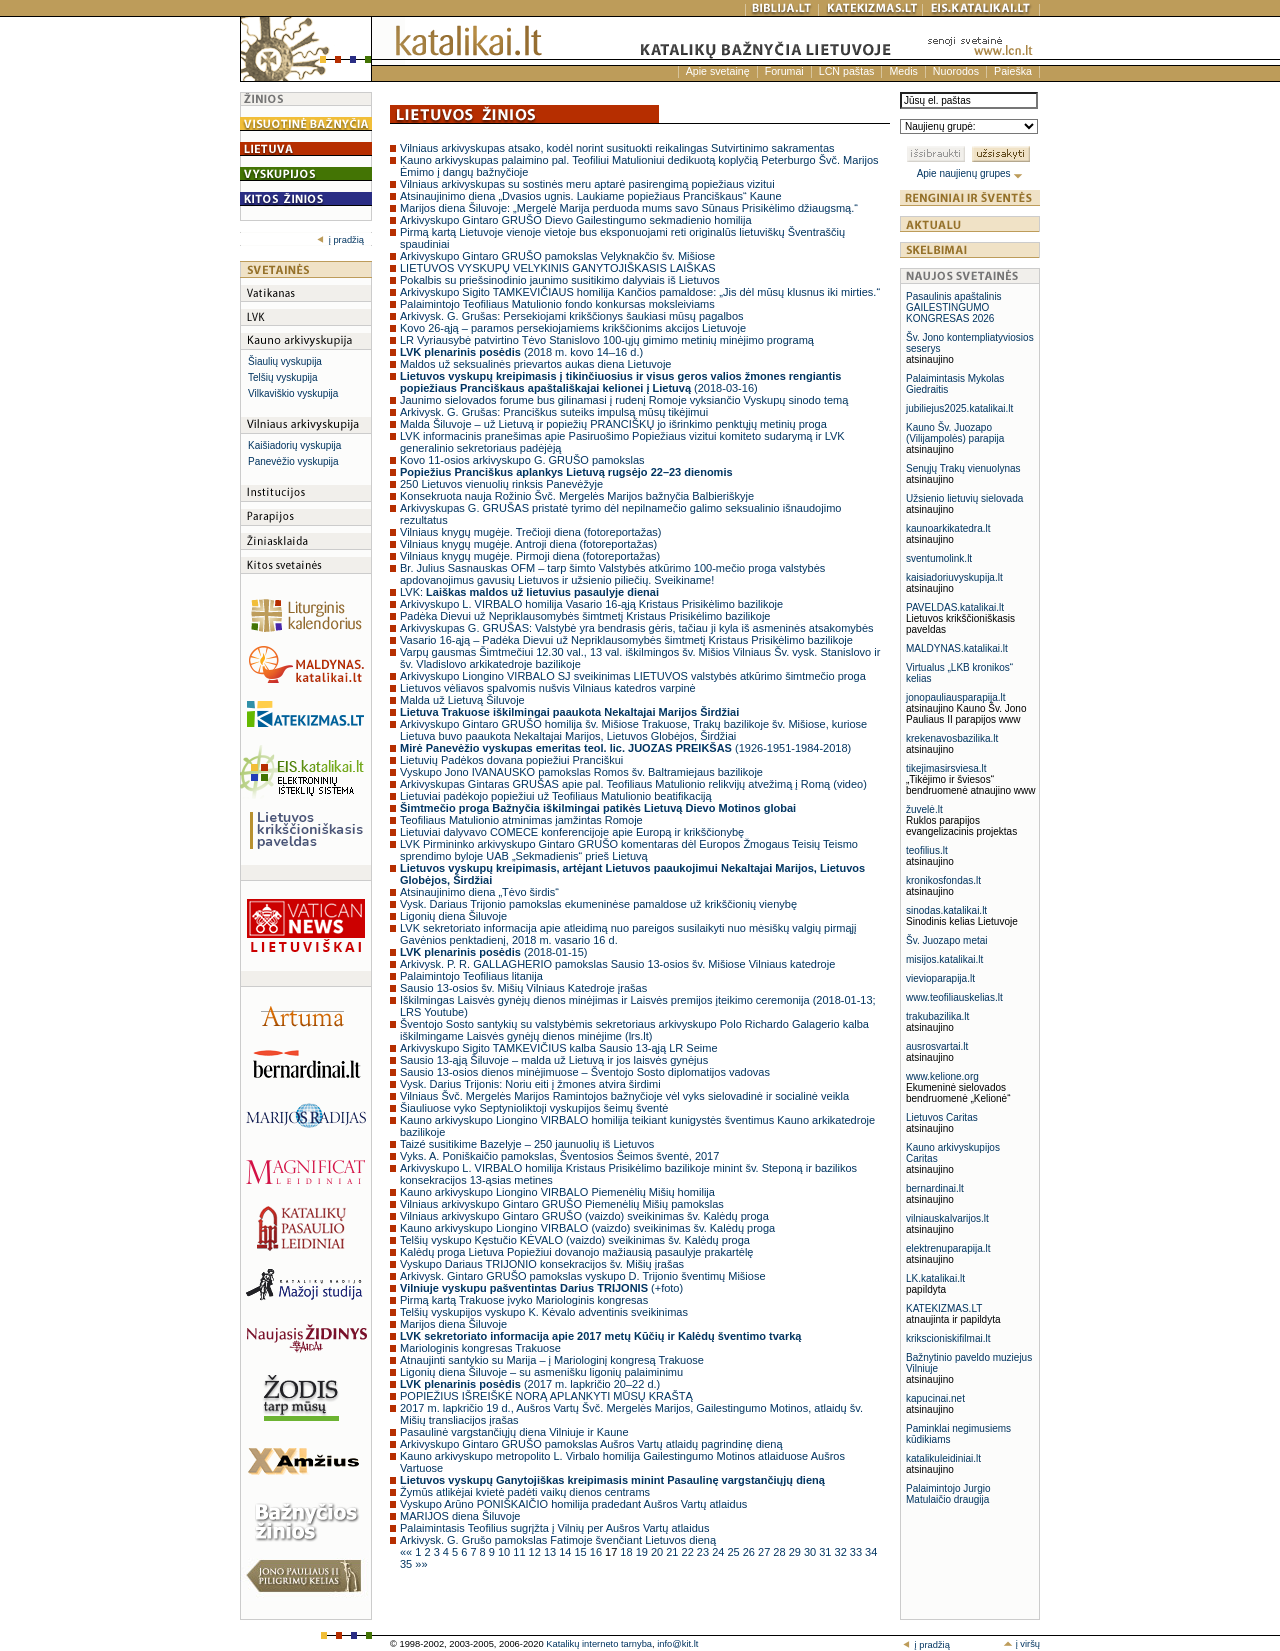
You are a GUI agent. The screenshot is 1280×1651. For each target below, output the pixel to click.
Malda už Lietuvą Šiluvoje (462, 700)
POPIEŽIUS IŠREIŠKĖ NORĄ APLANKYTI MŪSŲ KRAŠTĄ (546, 1396)
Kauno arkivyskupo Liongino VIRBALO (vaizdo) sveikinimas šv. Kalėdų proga (587, 1228)
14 (566, 1552)
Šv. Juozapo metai (947, 940)
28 (780, 1552)
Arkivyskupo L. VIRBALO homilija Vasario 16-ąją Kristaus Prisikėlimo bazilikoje (591, 604)
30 (811, 1552)
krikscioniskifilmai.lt (948, 1338)
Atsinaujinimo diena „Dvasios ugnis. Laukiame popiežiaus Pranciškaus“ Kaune (591, 196)
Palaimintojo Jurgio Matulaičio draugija (948, 1494)
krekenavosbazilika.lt (952, 738)
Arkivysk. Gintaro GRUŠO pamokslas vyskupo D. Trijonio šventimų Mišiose (583, 1276)
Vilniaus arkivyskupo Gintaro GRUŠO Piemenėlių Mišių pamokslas (562, 1204)
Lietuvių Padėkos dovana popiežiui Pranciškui (511, 760)
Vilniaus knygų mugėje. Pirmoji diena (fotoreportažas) (530, 556)
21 (673, 1552)
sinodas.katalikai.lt (946, 910)
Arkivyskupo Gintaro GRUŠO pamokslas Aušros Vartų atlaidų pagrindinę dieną (591, 1444)
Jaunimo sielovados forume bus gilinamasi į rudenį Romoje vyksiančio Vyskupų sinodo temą (624, 400)
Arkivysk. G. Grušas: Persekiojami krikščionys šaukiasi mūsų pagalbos (572, 316)
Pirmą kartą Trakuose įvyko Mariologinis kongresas (524, 1300)
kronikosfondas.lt (943, 880)
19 (643, 1552)
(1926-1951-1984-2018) (625, 748)
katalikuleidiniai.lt (943, 1458)
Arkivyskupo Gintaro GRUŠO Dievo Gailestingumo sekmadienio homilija (576, 220)
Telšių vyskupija (282, 377)
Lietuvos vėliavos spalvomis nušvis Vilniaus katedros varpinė (548, 688)
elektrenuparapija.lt (948, 1248)
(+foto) (541, 1288)
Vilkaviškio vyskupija (293, 393)
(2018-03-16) (620, 382)
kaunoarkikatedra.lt (948, 528)
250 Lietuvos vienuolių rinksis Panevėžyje (501, 484)
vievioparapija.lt (940, 978)
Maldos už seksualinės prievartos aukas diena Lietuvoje (536, 364)
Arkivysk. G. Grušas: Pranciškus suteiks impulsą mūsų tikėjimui (554, 412)
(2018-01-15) (493, 952)
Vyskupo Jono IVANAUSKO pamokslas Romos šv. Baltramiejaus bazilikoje (581, 772)
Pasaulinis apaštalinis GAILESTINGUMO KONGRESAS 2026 (954, 307)
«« (407, 1552)
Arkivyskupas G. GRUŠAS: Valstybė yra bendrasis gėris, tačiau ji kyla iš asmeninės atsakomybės (637, 628)
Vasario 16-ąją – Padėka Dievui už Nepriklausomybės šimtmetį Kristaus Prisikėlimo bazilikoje (626, 640)
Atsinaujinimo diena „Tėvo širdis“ (479, 892)
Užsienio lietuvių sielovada (964, 498)
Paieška (1013, 71)
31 (826, 1552)
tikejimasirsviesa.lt (946, 768)
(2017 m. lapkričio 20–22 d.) (530, 1384)
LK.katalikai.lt (935, 1278)
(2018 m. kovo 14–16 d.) (521, 352)
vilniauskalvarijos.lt (947, 1218)
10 (505, 1552)
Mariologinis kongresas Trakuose (480, 1348)
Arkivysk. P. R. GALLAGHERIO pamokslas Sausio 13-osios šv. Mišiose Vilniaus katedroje (617, 964)
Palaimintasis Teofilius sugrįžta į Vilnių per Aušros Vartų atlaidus (554, 1528)
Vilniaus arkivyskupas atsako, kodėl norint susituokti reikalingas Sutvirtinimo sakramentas (617, 148)
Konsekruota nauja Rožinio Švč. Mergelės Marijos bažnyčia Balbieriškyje (577, 496)
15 (581, 1552)
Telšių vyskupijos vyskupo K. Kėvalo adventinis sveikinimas (544, 1312)
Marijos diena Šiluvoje (453, 1324)
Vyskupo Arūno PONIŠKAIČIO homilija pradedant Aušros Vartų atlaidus (573, 1504)
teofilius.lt (927, 850)
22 (689, 1552)
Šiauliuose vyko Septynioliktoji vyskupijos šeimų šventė (534, 1108)
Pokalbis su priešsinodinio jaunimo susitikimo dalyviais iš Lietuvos (560, 280)
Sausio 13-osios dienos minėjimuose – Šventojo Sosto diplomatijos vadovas (585, 1072)
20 (658, 1552)
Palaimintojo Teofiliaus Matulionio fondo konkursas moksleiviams (557, 304)
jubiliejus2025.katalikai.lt (959, 408)
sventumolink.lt (939, 558)
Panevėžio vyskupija (293, 461)
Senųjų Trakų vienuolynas (963, 468)
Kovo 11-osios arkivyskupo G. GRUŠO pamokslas (522, 460)
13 (551, 1552)
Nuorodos (956, 71)
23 (704, 1552)
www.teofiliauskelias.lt (954, 997)
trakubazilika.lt (937, 1016)
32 (842, 1552)
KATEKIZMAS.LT (944, 1308)
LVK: (529, 592)
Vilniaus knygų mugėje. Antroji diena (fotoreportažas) (528, 544)
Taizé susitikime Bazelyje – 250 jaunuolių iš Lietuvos (527, 1144)
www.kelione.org (942, 1076)
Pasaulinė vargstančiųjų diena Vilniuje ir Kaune (514, 1432)
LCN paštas (847, 71)
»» (421, 1564)
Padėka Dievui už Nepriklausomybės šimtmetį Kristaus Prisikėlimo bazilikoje (585, 616)
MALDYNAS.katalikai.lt (957, 648)
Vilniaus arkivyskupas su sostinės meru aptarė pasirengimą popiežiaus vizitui (587, 184)
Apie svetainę (718, 71)
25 (734, 1552)
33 (857, 1552)
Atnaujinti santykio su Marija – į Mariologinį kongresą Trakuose (552, 1360)
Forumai (784, 71)
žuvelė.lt (924, 809)
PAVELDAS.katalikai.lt (955, 607)
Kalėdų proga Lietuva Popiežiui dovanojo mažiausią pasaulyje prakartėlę (576, 1252)
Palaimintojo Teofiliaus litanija (471, 976)
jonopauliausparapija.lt (956, 697)
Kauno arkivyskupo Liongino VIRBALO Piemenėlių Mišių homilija (557, 1192)
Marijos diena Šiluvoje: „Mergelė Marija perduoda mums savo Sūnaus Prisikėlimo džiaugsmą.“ (629, 208)
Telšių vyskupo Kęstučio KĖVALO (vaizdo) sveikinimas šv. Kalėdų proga (575, 1240)
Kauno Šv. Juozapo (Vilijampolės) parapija (955, 433)
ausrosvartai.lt (937, 1046)
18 (627, 1552)
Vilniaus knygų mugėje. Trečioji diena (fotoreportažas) (531, 532)
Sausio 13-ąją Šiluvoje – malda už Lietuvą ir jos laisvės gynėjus (554, 1060)
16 (597, 1552)
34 (871, 1552)
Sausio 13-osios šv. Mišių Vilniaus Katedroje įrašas (523, 988)
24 (719, 1552)
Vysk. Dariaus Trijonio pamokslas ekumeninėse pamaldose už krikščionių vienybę (598, 904)
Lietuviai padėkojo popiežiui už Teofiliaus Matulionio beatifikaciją (556, 796)
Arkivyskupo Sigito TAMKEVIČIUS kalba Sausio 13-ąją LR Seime (559, 1048)
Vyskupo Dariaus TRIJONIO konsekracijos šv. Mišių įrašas (542, 1264)
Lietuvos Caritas (942, 1117)
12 (536, 1552)
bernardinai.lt (935, 1188)
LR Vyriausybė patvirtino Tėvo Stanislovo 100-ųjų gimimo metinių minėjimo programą (607, 340)
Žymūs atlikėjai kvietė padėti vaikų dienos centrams (525, 1492)
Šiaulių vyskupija (285, 361)
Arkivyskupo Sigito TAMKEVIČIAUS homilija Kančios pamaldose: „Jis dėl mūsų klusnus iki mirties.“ (640, 292)
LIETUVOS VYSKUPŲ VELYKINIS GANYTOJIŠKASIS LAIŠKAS (558, 268)
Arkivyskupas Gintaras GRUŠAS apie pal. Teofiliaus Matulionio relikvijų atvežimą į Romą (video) (633, 784)
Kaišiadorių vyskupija (294, 445)
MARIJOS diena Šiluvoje (460, 1516)
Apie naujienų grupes (970, 173)
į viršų (1021, 1644)
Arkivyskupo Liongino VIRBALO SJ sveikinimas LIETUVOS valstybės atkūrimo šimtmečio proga (633, 676)
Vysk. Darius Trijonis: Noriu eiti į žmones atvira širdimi (530, 1084)
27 (765, 1552)
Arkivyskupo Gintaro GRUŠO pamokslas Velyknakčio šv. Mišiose (557, 256)
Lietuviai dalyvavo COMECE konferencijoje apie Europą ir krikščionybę (572, 832)
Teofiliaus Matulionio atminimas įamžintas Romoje (521, 820)
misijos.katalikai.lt (944, 959)
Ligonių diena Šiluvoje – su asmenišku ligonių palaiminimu (541, 1372)
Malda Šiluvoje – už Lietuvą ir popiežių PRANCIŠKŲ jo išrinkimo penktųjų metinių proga (613, 424)
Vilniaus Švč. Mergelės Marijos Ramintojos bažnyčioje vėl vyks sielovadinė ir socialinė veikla (624, 1096)
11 (520, 1552)
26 (750, 1552)
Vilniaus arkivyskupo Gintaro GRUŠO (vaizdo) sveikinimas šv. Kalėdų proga (584, 1216)
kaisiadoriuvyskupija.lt (954, 577)
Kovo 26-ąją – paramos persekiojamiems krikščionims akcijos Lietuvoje (573, 328)
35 (407, 1564)
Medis (903, 71)
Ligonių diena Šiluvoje (453, 916)
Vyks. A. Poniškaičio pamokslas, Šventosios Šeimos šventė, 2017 (559, 1156)
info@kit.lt (677, 1644)
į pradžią (340, 240)
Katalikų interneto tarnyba (599, 1644)
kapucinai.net (935, 1398)
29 (796, 1552)
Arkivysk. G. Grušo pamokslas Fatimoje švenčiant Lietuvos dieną (558, 1540)
